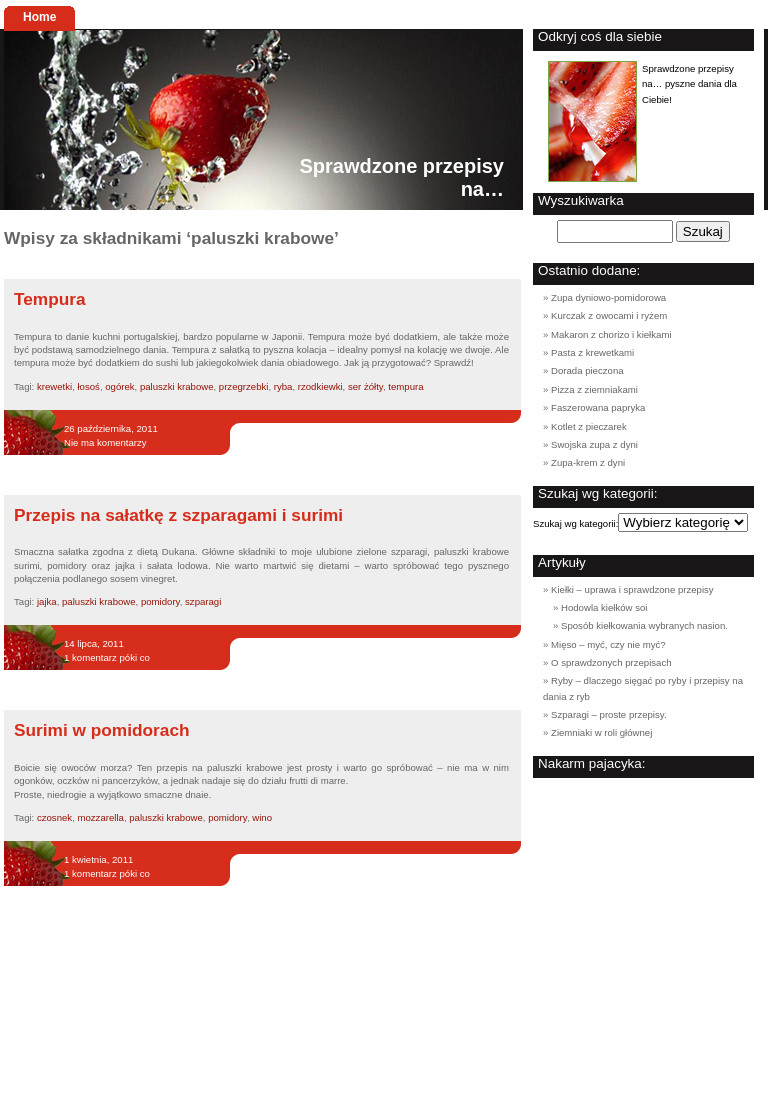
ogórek (119, 386)
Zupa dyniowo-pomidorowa (608, 297)
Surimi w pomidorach (102, 730)
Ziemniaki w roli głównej (601, 732)
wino (262, 817)
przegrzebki (244, 386)
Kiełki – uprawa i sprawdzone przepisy (632, 589)
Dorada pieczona (587, 370)
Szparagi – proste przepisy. (609, 714)
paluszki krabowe (177, 386)
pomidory (160, 601)
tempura (405, 386)
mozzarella (100, 817)
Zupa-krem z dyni (588, 462)
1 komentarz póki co (107, 657)
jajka (47, 601)
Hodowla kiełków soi (604, 607)
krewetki (54, 386)
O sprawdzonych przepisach (611, 662)
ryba (283, 386)
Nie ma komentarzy (105, 442)
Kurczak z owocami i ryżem (609, 315)
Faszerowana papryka (598, 407)
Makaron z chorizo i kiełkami (611, 334)
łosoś (88, 386)
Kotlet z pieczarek (589, 426)
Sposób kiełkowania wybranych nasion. (644, 625)
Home (39, 17)
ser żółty (365, 386)
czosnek (54, 817)
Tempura (50, 299)
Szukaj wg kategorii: (575, 523)
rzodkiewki (320, 386)
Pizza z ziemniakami (594, 389)
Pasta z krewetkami (592, 352)
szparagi (203, 601)
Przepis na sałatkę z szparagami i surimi (178, 515)
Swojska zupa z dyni (594, 444)
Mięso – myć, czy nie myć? (608, 644)
